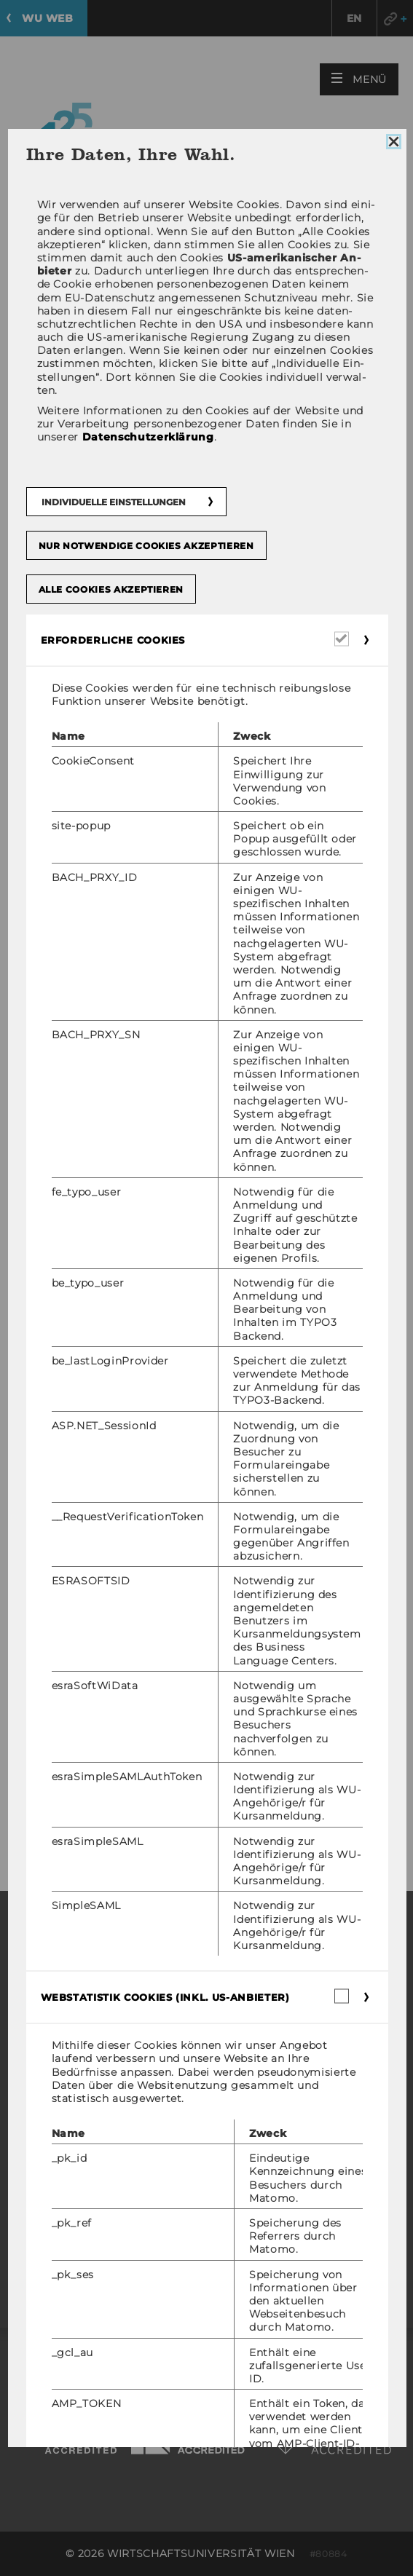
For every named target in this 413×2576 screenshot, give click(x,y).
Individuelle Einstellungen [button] (113, 502)
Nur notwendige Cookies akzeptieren (145, 545)
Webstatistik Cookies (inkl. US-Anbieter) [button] (164, 1997)
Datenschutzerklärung (147, 436)
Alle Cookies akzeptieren (111, 589)
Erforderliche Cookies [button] (112, 640)
